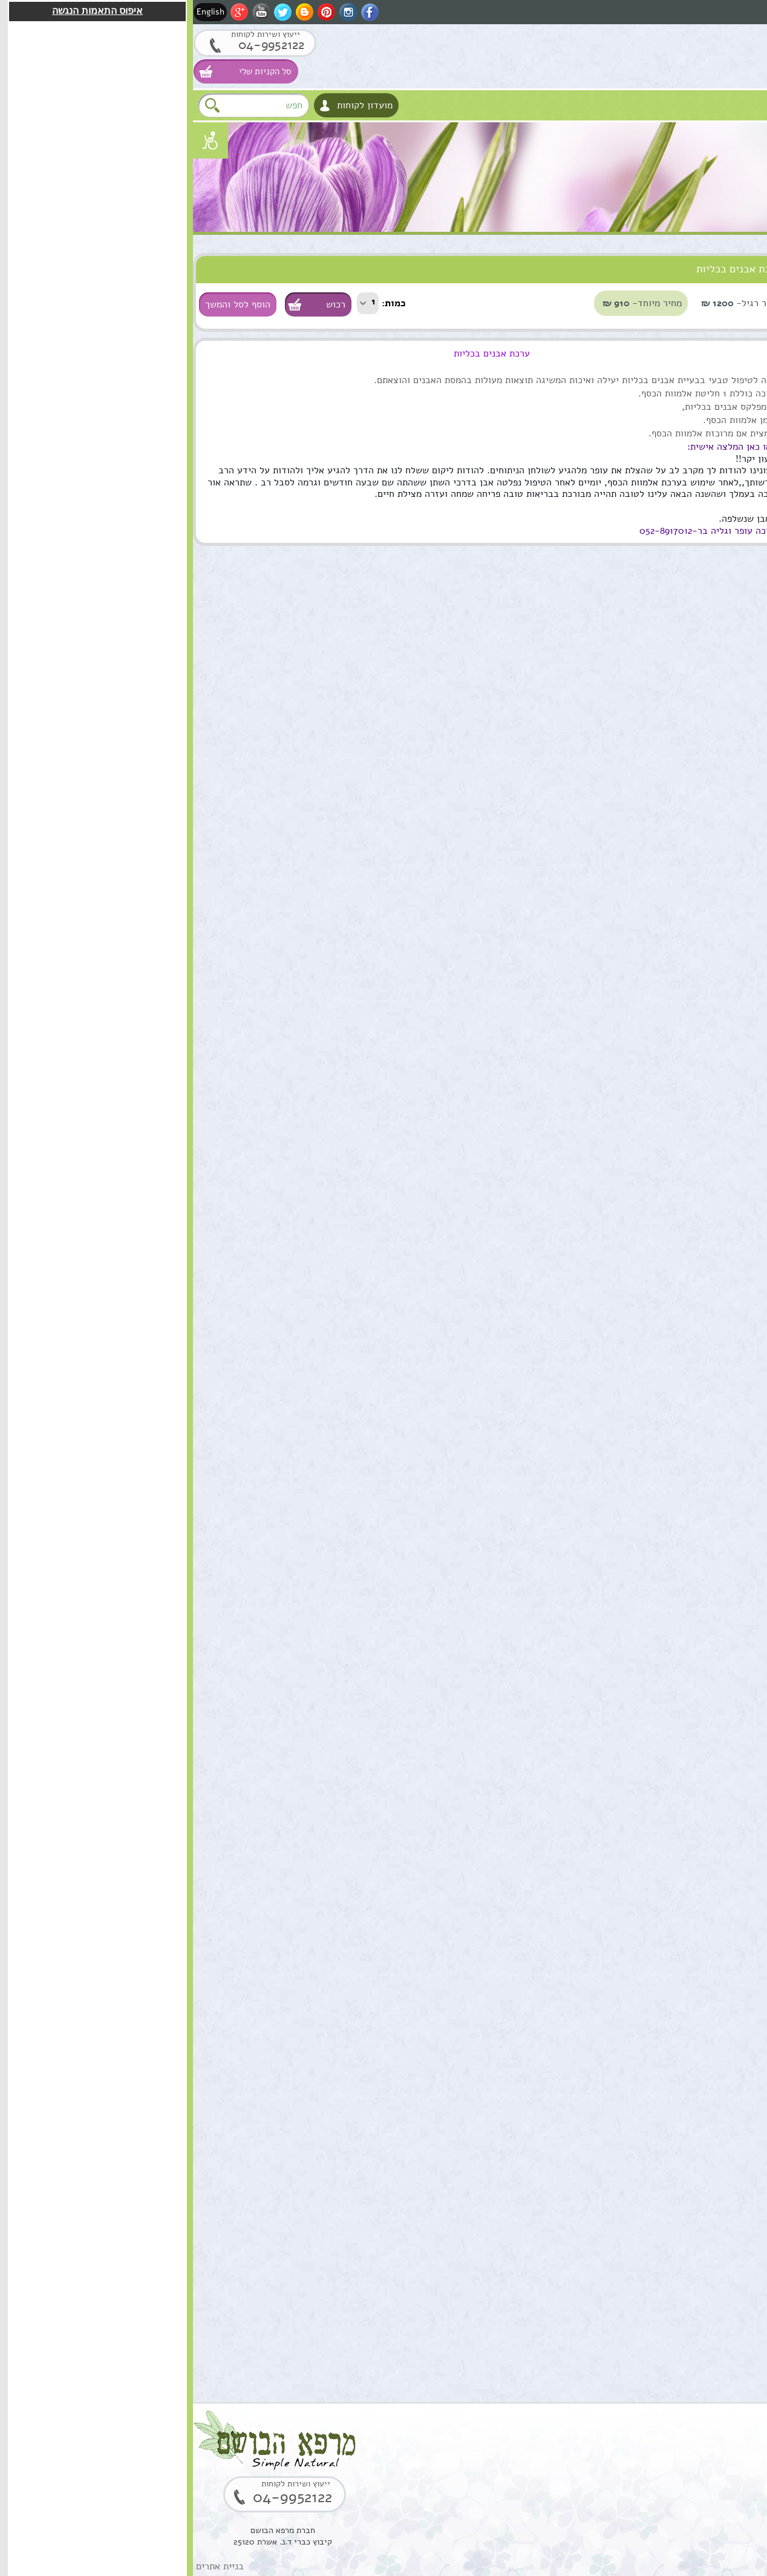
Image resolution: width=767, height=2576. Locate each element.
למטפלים (739, 464)
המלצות (742, 538)
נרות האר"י (736, 513)
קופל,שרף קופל (676, 2157)
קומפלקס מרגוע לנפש (663, 1013)
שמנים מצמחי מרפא (721, 315)
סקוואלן (690, 1903)
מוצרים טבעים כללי (721, 364)
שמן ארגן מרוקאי (672, 886)
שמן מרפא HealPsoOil (681, 1529)
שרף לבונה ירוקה (672, 2285)
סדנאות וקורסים (728, 439)
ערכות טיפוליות (728, 389)
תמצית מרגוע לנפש (668, 1141)
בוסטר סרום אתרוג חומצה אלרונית (669, 2037)
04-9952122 (69, 45)
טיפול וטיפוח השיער (720, 340)
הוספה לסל (712, 847)
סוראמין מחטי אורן (669, 1776)
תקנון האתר (735, 563)
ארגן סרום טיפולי (671, 1268)
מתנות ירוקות (733, 488)
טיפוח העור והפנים (723, 290)
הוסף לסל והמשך (44, 304)
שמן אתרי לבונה (674, 1649)
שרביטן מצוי (680, 1395)
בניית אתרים (27, 2566)
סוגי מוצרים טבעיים (689, 265)
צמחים (744, 414)
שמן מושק (686, 759)
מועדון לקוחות (172, 105)
